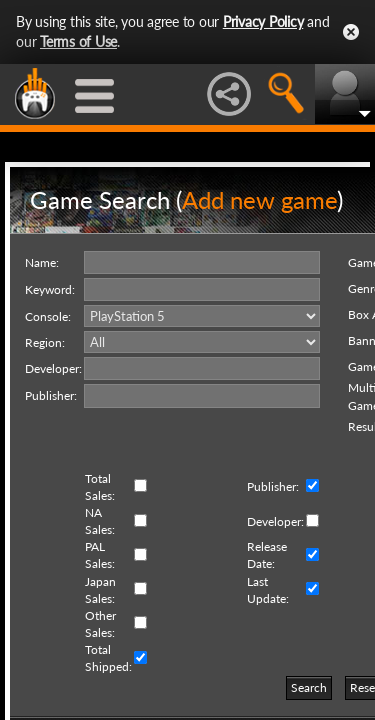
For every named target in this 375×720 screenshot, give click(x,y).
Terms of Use (78, 41)
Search (309, 687)
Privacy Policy (263, 21)
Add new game (259, 199)
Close (351, 32)
